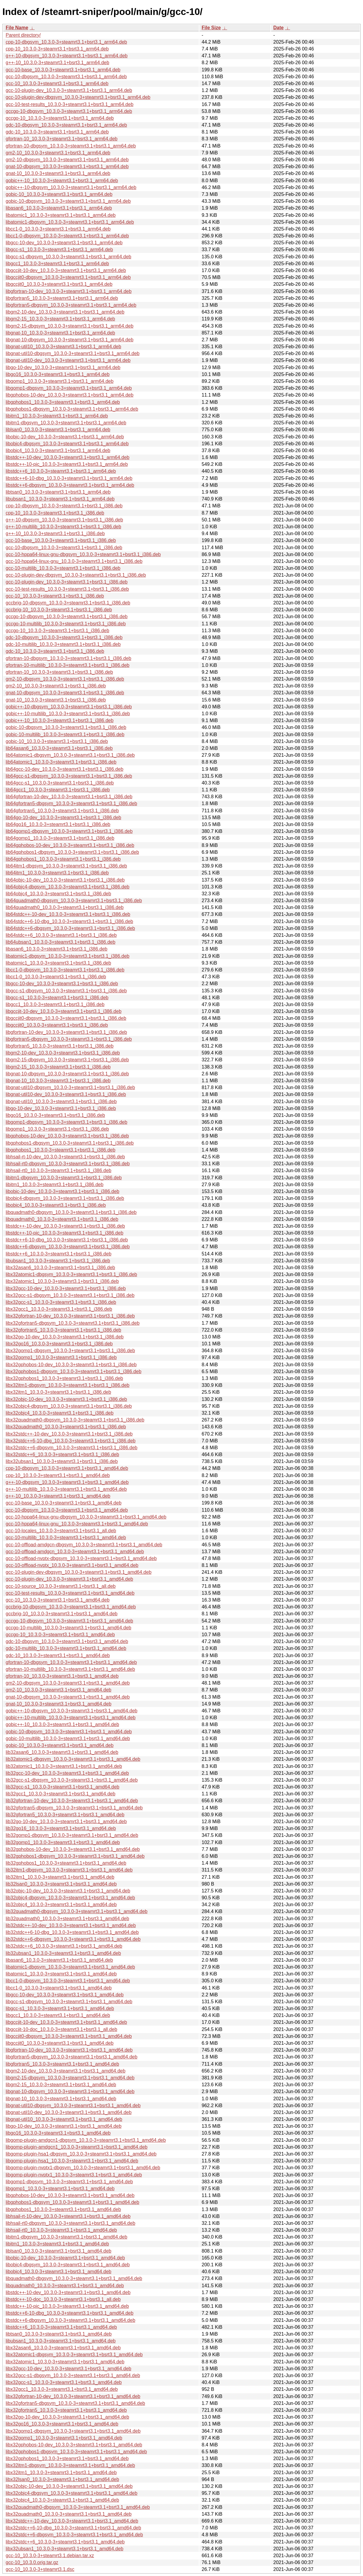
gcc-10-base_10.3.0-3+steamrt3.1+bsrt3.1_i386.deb (61, 540)
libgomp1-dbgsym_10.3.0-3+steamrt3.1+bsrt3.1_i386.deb (66, 1122)
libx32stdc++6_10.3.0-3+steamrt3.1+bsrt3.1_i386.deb (62, 1454)
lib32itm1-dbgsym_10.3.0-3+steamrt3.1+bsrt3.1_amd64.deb (69, 1869)
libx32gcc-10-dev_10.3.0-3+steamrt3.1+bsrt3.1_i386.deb (66, 1288)
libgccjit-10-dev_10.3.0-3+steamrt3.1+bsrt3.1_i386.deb (63, 1011)
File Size (211, 27)
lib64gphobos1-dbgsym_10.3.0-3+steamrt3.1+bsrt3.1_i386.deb (72, 852)
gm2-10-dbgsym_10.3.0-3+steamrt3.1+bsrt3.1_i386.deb (65, 678)
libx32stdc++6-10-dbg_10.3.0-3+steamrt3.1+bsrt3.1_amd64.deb (73, 2527)
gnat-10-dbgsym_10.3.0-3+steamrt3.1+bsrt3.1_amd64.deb (68, 1697)
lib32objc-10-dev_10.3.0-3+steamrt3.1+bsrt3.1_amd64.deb (68, 1890)
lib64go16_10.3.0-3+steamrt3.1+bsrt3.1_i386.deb (58, 824)
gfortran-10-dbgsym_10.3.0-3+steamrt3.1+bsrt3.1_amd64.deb (71, 1662)
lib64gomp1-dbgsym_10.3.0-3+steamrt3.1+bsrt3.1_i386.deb (69, 831)
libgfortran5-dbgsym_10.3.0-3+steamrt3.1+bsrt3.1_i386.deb (69, 1039)
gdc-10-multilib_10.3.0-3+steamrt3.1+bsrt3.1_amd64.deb (66, 1648)
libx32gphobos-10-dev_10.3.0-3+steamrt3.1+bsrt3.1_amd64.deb (74, 2444)
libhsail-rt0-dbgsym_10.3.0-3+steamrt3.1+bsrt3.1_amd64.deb (70, 2223)
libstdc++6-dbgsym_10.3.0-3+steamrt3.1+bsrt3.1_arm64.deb (70, 485)
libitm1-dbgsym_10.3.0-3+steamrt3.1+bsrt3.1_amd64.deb (66, 2236)
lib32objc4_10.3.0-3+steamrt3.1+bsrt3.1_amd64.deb (61, 1904)
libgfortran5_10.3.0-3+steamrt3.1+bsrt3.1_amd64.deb (62, 2064)
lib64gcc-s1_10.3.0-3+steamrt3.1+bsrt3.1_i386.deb (60, 782)
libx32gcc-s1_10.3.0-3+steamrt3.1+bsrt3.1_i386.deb (61, 1302)
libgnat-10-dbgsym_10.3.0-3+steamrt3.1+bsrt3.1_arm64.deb (69, 339)
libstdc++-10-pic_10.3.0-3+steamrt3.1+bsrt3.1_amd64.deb (67, 2306)
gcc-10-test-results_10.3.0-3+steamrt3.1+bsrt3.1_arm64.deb (69, 104)
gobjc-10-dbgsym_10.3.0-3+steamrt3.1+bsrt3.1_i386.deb (66, 727)
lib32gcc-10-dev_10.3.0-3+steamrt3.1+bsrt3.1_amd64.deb (67, 1773)
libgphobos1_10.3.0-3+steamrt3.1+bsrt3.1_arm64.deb (63, 402)
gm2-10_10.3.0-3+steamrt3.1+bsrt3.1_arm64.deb (58, 152)
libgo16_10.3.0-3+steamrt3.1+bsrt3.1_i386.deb (55, 1115)
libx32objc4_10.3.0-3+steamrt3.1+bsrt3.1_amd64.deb (62, 2500)
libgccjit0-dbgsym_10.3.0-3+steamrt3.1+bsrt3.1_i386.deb (66, 1018)
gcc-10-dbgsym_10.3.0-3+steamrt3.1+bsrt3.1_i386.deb (64, 547)
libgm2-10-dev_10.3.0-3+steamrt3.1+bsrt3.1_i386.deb (63, 1052)
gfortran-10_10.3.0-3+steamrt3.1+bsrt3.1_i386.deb (59, 672)
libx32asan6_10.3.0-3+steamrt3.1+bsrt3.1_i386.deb (60, 1267)
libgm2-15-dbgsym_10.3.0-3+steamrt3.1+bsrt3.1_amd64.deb (70, 2077)
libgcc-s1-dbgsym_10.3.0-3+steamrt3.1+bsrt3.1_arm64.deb (68, 256)
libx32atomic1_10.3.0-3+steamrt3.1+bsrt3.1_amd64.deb (65, 2361)
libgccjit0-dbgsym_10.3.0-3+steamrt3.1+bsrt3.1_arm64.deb (68, 277)
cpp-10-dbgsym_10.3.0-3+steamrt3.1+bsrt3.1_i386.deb (64, 505)
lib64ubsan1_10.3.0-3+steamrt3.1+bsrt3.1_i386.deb (60, 942)
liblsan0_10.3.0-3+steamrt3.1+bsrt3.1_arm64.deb (58, 429)
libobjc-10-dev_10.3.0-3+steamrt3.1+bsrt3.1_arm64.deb (65, 436)
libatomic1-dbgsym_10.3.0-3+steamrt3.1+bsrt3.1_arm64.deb (70, 222)
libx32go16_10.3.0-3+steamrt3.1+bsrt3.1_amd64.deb (62, 2423)
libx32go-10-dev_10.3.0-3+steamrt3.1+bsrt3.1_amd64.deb (67, 2417)
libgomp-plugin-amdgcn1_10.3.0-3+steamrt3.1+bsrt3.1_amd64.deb (76, 2147)
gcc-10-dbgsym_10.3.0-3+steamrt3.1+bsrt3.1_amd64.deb (67, 1510)
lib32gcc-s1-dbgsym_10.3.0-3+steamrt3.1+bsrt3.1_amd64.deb (72, 1780)
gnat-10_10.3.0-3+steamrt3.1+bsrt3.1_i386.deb (56, 699)
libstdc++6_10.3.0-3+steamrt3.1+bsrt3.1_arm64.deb (61, 471)
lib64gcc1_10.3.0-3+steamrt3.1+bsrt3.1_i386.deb (58, 789)
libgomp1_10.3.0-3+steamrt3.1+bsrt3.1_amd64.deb (60, 2188)
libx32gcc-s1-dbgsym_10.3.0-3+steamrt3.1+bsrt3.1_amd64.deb (73, 2375)
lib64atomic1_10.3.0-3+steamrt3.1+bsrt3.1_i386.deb (61, 761)
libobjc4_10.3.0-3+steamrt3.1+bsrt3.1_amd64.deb (58, 2271)
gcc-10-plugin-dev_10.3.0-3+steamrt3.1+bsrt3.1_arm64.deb (69, 90)
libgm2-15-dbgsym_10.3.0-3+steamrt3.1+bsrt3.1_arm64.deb (69, 325)
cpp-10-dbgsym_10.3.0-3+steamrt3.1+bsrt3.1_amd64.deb (67, 1468)
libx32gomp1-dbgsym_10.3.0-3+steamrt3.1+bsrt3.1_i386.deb (70, 1350)
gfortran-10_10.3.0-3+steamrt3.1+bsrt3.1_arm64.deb (61, 138)
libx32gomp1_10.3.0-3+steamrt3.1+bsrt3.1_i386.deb (61, 1357)
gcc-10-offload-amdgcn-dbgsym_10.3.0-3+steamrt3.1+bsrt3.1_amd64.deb (84, 1544)
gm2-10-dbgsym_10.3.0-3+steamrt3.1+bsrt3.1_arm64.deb (67, 159)
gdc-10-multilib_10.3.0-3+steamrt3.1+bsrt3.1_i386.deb (63, 644)
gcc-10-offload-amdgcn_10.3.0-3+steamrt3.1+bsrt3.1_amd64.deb (75, 1551)
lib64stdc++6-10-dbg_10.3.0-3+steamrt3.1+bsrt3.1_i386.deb (69, 921)
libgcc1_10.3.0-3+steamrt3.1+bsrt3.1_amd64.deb (58, 2015)
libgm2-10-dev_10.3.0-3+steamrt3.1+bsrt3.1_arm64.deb (65, 311)
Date (278, 27)
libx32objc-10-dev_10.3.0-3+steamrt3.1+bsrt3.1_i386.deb (66, 1399)
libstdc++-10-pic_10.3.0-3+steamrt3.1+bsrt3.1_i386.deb (64, 1232)
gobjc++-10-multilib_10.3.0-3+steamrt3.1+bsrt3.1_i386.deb (68, 713)
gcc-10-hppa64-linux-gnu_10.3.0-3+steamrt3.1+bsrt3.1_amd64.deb (77, 1523)
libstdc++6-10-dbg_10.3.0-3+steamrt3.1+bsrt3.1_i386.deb (67, 1239)
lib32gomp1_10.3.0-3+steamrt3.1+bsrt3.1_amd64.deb (63, 1842)
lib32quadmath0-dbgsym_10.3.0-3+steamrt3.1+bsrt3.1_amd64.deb (76, 1911)
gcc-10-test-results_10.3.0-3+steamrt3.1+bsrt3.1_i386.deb (67, 589)
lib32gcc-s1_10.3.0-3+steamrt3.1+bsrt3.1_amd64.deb (62, 1786)
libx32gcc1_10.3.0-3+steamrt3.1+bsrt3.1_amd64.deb (62, 2389)
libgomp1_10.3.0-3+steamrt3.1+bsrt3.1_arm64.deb (59, 381)
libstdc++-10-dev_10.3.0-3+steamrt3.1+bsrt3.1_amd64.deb (68, 2292)
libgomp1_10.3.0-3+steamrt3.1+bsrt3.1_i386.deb (57, 1129)
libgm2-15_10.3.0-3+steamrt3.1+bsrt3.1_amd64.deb (61, 2084)
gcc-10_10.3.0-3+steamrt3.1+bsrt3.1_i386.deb (55, 595)
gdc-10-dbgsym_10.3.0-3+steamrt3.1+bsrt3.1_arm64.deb (66, 125)
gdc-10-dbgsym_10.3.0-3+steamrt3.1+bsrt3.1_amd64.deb (67, 1641)
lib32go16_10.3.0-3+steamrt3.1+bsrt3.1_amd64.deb (61, 1828)
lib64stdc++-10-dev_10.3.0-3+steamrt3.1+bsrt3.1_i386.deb (68, 914)
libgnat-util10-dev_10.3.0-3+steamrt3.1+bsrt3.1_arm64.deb (68, 360)
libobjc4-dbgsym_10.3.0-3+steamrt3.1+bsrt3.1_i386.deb (65, 1198)
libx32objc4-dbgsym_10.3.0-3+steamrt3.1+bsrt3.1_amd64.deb (71, 2493)
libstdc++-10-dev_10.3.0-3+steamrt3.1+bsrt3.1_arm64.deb (67, 457)
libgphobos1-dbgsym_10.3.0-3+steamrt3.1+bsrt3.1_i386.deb (70, 1143)
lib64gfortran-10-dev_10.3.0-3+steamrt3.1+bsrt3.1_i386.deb (69, 796)
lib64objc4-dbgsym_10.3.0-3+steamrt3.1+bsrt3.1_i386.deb (68, 886)
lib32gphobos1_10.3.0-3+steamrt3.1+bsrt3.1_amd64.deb (66, 1863)
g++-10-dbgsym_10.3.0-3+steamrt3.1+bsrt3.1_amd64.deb (67, 1482)
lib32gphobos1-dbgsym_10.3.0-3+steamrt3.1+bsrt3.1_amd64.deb (75, 1856)
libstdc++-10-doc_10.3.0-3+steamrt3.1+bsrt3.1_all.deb (63, 2299)
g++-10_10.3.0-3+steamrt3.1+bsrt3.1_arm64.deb (57, 62)
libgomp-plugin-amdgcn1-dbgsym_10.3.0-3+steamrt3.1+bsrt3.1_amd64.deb (86, 2140)
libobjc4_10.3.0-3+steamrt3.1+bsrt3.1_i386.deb (56, 1205)
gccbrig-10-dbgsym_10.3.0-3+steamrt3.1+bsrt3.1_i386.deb (68, 602)
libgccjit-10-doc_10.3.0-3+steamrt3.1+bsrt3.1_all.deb (61, 2029)
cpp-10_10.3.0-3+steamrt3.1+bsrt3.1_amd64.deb (58, 1475)
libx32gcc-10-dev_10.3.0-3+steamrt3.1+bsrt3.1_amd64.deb (68, 2368)
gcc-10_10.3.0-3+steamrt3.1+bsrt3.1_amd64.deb (58, 1599)
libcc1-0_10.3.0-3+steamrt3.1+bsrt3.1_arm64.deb (58, 228)
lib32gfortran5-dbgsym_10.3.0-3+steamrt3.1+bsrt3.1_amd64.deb (74, 1807)
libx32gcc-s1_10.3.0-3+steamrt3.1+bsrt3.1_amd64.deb (64, 2382)
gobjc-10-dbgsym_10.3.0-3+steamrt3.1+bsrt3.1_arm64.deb (68, 201)
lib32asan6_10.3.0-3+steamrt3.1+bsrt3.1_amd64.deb (62, 1752)
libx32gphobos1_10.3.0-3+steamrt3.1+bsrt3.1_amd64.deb (67, 2458)
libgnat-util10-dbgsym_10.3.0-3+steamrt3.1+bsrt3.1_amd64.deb (73, 2105)
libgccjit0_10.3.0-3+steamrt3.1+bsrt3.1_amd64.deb (59, 2043)
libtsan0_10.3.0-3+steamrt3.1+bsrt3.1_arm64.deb (58, 492)
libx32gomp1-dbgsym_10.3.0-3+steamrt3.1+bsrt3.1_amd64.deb (73, 2431)
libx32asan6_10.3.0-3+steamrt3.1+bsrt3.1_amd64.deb (63, 2347)
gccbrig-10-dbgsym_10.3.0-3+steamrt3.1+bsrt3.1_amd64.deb (71, 1606)
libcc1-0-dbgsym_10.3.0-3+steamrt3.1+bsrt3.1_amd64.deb (68, 1980)
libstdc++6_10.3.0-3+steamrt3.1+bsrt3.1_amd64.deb (61, 2327)
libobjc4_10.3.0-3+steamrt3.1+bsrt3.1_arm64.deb (58, 450)
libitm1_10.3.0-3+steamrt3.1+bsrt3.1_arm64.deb (57, 415)
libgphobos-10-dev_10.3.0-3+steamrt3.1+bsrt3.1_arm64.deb (69, 394)
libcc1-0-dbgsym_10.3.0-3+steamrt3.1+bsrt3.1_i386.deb (65, 969)
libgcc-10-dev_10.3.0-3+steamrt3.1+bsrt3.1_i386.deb (62, 983)
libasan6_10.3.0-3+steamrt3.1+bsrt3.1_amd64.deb (59, 1960)
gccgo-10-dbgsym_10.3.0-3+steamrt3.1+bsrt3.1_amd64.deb (69, 1620)
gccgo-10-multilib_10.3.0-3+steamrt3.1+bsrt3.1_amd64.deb (68, 1627)
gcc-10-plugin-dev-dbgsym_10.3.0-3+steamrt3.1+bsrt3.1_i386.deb (76, 575)
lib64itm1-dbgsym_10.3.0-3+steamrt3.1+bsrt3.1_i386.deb (66, 865)
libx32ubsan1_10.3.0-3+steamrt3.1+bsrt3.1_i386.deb (62, 1461)
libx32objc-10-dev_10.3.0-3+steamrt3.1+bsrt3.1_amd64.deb (69, 2486)
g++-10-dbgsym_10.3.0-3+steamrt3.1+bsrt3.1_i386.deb (64, 519)
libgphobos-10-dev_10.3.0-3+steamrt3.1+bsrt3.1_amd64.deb (70, 2195)
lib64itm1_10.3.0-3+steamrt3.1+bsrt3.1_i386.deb (57, 872)
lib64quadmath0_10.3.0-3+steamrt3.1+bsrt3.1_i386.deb (65, 907)
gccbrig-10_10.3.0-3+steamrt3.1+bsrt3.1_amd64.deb (61, 1613)
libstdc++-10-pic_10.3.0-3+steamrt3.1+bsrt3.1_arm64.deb (67, 464)
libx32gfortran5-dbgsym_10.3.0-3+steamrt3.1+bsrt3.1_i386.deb (72, 1323)
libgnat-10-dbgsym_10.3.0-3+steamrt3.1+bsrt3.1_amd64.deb (70, 2091)
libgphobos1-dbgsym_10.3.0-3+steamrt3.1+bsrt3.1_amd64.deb (72, 2202)
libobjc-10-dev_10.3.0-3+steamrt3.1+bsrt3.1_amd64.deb (65, 2257)
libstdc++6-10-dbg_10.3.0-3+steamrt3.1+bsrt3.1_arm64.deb (69, 478)
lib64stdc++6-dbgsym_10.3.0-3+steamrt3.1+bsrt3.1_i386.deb (70, 928)
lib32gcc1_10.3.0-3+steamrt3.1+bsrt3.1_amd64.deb (60, 1793)
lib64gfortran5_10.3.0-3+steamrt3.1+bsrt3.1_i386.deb (62, 810)
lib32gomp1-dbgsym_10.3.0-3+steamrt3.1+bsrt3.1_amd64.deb (72, 1835)
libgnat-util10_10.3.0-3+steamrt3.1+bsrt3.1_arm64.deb (63, 346)
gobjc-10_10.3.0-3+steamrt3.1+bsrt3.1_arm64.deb (59, 194)
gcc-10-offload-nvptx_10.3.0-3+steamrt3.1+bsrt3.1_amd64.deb (72, 1565)
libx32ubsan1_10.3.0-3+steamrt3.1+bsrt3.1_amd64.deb (64, 2548)
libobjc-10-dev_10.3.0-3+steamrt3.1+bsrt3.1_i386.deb (62, 1191)
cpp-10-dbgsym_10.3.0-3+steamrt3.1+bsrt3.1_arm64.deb (66, 41)
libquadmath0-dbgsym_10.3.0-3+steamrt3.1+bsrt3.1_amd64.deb (74, 2278)
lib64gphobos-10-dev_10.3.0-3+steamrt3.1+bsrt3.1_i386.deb (70, 845)
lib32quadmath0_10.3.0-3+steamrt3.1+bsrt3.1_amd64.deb (67, 1918)
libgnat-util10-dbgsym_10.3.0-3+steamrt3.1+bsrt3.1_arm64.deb (72, 353)
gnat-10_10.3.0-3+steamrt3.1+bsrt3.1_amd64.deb (58, 1703)
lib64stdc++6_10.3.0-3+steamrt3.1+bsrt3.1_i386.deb (61, 935)
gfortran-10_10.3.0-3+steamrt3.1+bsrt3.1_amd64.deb (62, 1676)
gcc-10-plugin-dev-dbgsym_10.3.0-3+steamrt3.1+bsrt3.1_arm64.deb (78, 97)
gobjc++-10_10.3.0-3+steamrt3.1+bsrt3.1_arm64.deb (62, 180)
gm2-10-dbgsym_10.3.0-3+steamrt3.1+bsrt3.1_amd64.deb (68, 1682)
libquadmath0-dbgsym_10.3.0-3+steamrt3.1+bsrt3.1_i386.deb (71, 1212)
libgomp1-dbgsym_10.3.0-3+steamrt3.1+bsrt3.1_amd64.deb (69, 2181)
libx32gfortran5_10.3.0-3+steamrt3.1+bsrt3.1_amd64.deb (66, 2410)
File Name (17, 27)
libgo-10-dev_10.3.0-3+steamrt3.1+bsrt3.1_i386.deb (61, 1108)
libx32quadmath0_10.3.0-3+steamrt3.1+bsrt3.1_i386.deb (66, 1426)
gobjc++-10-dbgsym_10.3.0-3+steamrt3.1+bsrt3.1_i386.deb (69, 706)
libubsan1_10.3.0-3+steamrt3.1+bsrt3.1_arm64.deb (60, 498)
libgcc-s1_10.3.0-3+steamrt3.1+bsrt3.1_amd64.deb (60, 2008)
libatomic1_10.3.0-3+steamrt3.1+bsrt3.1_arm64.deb (61, 215)
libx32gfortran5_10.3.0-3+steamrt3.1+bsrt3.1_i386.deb (63, 1329)
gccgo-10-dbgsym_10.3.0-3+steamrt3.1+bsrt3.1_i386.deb (66, 616)
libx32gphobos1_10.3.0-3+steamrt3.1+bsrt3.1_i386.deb (64, 1378)
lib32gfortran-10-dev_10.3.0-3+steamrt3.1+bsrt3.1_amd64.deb (72, 1800)
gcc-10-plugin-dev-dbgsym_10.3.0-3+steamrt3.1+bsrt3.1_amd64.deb (78, 1572)
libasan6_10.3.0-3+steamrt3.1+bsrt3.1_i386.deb (56, 948)
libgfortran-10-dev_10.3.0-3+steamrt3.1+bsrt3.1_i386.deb (66, 1032)
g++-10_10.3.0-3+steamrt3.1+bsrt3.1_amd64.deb (58, 1496)
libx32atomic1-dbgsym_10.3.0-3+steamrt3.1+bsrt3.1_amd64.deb (74, 2354)
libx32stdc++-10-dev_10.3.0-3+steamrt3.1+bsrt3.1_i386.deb (69, 1433)
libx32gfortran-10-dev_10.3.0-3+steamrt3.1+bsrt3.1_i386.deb (70, 1315)
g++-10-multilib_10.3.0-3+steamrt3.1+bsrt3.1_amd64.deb (66, 1489)
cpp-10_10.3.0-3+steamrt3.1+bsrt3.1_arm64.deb (57, 48)
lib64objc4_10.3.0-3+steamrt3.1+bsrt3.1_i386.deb (58, 893)
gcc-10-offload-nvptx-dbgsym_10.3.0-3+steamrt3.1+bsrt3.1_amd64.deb (81, 1558)
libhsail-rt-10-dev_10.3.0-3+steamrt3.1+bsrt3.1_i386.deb (65, 1156)
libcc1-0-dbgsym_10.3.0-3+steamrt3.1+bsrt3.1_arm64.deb (67, 235)
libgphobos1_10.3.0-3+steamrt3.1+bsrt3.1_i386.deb (60, 1149)
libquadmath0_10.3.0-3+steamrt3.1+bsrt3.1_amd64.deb (65, 2285)
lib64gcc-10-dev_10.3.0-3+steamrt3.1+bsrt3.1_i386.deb (64, 769)
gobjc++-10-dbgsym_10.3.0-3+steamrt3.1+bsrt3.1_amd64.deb (71, 1710)
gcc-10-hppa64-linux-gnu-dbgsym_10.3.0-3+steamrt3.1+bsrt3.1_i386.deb (83, 554)
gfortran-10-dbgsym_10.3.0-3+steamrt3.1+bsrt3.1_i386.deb (68, 658)
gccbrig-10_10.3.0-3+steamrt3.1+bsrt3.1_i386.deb (59, 609)
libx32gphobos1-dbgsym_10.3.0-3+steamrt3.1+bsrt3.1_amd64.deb (76, 2451)
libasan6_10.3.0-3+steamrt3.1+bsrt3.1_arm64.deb (59, 208)
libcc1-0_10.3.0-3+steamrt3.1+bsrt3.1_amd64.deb (59, 1987)
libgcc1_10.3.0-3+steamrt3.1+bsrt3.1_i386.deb (55, 1004)
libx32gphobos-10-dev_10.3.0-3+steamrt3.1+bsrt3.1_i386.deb (71, 1364)
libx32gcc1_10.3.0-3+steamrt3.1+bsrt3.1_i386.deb (59, 1309)
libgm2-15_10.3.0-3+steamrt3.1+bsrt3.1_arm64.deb (60, 318)
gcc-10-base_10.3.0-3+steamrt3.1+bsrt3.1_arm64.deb (63, 69)
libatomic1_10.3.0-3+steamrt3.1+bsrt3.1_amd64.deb (61, 1973)
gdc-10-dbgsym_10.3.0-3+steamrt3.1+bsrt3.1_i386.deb (64, 637)
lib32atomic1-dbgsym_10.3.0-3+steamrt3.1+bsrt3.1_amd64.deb (73, 1759)
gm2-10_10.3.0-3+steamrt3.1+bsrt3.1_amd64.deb (58, 1689)
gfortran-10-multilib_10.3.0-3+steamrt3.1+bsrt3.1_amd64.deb (70, 1669)
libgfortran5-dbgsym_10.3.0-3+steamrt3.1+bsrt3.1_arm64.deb (71, 305)
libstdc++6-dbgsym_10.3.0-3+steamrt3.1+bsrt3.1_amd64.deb (70, 2320)
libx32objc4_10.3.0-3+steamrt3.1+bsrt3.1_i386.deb (59, 1413)
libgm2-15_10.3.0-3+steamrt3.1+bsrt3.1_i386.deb (58, 1066)
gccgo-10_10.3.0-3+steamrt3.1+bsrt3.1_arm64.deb (60, 118)
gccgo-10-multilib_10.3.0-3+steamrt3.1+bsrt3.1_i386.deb (66, 623)
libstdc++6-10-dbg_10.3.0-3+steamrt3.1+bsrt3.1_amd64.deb (69, 2313)
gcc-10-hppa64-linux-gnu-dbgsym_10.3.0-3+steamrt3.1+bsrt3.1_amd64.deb (86, 1516)
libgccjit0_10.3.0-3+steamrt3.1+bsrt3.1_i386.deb (57, 1025)
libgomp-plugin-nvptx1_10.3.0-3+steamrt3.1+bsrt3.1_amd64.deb (74, 2174)
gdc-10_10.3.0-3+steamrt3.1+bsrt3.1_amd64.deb (58, 1655)
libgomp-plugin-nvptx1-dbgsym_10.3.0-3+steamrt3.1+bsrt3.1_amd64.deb (83, 2167)
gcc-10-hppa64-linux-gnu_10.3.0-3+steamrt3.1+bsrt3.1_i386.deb (74, 561)
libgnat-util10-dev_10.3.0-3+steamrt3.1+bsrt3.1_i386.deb (66, 1094)
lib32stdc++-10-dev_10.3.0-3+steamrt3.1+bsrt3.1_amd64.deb (71, 1925)
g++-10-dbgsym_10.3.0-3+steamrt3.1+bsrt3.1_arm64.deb (66, 55)
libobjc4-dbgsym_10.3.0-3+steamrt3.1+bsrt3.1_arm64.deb (67, 443)
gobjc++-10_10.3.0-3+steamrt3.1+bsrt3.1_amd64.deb (62, 1724)
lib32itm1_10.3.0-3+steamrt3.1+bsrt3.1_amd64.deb (60, 1877)
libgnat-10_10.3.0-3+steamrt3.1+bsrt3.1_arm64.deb (60, 332)
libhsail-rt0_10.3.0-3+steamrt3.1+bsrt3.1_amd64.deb (61, 2230)
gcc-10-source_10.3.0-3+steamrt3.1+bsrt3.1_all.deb (61, 1586)
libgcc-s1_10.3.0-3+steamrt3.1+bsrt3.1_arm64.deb (59, 249)
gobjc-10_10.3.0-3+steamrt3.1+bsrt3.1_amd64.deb (59, 1745)
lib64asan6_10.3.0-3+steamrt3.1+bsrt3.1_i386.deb (59, 748)
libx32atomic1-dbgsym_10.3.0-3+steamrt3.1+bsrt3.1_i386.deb (71, 1274)
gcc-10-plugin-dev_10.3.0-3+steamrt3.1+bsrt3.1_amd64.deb (69, 1579)
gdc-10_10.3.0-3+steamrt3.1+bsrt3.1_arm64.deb (57, 131)
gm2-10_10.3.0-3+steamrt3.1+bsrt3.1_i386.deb (56, 685)
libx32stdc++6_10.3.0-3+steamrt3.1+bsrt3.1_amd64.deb (65, 2541)
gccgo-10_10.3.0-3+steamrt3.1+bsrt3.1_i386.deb (57, 630)
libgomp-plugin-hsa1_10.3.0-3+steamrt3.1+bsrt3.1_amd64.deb (72, 2160)
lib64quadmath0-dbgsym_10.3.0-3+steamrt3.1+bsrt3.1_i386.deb (74, 900)
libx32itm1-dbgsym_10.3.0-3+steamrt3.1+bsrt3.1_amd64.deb (70, 2465)
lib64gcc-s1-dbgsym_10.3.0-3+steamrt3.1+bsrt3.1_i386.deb (69, 776)
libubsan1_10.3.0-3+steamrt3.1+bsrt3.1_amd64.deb (61, 2340)
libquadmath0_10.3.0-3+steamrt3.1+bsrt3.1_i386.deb (62, 1219)
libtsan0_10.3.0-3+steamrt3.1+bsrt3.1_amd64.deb (59, 2333)
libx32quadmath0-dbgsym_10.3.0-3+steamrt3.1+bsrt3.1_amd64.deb (78, 2507)
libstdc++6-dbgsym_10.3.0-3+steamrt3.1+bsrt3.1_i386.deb (68, 1246)
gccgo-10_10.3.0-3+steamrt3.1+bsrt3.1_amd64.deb (60, 1634)
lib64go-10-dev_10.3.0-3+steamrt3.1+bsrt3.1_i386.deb (63, 817)
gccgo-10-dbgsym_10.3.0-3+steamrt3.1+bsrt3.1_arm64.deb (69, 111)
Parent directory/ (23, 35)
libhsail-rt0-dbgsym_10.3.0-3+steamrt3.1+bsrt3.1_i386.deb (68, 1163)
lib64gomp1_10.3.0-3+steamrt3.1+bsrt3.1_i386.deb (60, 838)
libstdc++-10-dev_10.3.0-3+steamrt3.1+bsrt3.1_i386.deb (65, 1226)
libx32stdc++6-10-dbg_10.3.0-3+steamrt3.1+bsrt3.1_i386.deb (71, 1440)
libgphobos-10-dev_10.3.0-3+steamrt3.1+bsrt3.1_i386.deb (67, 1135)
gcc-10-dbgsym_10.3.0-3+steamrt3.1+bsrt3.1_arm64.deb (66, 76)
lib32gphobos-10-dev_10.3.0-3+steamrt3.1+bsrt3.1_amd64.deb (73, 1849)
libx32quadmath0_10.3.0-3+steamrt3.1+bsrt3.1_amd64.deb (69, 2514)
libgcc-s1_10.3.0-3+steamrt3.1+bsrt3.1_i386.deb (57, 997)
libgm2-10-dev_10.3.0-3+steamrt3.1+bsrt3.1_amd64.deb (65, 2070)
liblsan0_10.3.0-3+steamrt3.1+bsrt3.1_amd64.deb (58, 2250)
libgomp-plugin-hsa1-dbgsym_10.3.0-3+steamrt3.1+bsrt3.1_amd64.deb (81, 2153)
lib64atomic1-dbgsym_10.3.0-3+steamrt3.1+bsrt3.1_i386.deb (70, 755)
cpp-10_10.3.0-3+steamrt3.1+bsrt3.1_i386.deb (55, 512)
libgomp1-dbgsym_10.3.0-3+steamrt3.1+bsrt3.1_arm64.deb (69, 388)
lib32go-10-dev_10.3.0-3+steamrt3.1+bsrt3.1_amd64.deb (66, 1821)
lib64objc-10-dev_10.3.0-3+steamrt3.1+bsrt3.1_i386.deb (65, 879)
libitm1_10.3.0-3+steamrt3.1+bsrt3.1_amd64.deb (57, 2243)
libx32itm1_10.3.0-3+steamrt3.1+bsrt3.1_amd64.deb (61, 2472)
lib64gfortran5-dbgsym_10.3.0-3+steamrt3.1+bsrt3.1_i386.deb (71, 803)
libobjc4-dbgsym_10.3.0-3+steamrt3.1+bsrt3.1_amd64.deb (68, 2264)
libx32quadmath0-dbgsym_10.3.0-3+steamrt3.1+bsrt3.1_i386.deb (75, 1419)
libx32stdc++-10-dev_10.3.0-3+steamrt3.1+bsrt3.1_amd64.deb (72, 2520)
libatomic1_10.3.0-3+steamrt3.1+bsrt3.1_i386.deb (58, 962)
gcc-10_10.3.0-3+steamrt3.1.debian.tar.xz (50, 2555)
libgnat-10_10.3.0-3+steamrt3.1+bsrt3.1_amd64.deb (61, 2098)
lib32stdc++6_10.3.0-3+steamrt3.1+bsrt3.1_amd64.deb (64, 1946)
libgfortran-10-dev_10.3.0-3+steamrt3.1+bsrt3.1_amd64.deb (69, 2049)
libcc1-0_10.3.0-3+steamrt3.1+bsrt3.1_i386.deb (56, 976)
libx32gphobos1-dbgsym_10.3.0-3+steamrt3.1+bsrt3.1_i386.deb (73, 1371)
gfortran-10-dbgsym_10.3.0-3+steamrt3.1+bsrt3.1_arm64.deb (71, 145)
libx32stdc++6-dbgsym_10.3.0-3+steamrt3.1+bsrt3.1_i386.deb (71, 1447)
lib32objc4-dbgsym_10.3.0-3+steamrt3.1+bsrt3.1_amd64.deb (70, 1897)
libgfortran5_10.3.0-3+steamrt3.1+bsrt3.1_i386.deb (59, 1045)
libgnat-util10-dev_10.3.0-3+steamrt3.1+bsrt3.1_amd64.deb (69, 2112)
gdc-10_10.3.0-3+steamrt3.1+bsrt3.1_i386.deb (55, 651)
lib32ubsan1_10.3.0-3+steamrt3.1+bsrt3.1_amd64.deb (63, 1953)
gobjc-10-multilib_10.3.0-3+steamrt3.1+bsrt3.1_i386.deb (65, 734)
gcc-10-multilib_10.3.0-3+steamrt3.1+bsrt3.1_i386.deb (63, 568)
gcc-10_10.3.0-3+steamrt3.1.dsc (40, 2569)
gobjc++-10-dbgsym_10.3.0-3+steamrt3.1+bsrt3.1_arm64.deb (71, 187)
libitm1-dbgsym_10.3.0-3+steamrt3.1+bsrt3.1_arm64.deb (66, 422)
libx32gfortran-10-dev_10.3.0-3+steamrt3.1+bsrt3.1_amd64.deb (73, 2396)
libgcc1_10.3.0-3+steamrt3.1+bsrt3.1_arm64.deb (57, 263)
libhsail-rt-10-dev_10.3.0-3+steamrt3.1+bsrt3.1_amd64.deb (68, 2216)
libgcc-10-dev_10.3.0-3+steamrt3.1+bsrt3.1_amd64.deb (65, 1994)
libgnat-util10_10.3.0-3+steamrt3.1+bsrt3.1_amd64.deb (64, 2119)
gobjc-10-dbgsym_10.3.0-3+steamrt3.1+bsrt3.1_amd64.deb (69, 1731)
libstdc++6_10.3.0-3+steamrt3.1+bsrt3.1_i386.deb (58, 1253)
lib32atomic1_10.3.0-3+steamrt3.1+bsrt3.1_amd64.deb (64, 1766)
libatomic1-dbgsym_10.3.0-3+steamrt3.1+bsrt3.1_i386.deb (67, 956)
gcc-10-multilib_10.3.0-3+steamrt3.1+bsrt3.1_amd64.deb (66, 1537)
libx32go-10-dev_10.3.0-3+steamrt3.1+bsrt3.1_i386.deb (65, 1336)
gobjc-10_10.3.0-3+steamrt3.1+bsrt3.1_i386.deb (57, 741)
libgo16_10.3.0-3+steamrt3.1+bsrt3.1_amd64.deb (58, 2133)
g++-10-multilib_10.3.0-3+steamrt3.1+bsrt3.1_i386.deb (63, 526)
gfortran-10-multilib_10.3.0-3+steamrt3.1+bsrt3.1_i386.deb (67, 665)
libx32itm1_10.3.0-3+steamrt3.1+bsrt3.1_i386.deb (58, 1392)
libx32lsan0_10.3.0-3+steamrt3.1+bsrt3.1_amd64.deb (62, 2479)
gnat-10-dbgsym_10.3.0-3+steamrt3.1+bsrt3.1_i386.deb (65, 692)
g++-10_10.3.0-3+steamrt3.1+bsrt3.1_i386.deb (55, 533)
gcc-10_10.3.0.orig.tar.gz (32, 2562)
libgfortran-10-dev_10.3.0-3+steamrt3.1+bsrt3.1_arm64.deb (69, 291)
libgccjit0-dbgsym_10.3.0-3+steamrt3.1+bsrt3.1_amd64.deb (69, 2036)
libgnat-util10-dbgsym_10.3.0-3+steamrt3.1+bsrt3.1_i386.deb (70, 1087)
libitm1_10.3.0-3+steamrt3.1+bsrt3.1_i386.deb (54, 1184)
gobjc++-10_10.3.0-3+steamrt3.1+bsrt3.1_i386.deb (59, 720)
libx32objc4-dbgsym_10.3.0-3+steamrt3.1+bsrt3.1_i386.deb (69, 1406)
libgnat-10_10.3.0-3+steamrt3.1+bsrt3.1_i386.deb (58, 1080)
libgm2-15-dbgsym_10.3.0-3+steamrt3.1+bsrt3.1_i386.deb (67, 1059)
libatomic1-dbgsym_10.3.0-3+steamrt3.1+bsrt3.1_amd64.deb (70, 1966)
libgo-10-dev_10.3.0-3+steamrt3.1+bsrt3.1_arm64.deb (63, 367)
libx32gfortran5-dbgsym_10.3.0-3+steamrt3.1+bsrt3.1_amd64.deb (75, 2403)
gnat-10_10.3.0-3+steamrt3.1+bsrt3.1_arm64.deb (58, 173)
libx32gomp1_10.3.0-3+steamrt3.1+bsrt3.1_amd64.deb (64, 2437)
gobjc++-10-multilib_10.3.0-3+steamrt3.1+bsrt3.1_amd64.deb (71, 1717)
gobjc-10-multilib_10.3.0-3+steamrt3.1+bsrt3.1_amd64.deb (68, 1738)
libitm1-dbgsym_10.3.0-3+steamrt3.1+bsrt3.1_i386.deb (64, 1177)
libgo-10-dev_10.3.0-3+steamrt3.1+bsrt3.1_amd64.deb (63, 2126)
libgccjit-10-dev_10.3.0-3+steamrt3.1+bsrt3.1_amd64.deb (66, 2022)
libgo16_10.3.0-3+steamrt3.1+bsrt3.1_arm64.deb (58, 374)
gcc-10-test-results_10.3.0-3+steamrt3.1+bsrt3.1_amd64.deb (70, 1593)
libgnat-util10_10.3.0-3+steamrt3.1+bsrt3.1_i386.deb (61, 1101)
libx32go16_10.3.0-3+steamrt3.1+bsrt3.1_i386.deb (59, 1343)
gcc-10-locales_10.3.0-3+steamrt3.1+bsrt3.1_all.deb (61, 1530)
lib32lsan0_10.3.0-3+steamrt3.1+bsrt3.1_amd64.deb (61, 1883)
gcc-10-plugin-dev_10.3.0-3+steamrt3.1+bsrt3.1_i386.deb (66, 581)
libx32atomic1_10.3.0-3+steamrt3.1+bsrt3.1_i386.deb (62, 1281)
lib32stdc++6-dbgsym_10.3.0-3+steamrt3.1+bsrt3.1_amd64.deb (73, 1939)
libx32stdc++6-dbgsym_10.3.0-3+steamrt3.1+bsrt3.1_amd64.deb (74, 2534)
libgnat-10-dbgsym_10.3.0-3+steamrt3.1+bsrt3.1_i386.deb (67, 1073)
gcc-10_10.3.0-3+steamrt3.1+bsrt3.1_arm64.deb (57, 83)
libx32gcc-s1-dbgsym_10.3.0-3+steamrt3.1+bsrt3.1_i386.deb (70, 1295)
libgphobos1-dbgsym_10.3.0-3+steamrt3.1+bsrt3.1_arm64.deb (72, 409)
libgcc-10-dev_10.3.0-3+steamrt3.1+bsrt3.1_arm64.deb (64, 242)
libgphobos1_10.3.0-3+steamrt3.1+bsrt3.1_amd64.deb (63, 2209)
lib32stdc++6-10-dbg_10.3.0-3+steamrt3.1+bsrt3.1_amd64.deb (72, 1932)
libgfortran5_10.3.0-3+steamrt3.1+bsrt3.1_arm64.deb (62, 298)
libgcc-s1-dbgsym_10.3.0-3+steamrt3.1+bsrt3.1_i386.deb (66, 990)
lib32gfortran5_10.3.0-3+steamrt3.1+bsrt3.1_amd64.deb (65, 1814)
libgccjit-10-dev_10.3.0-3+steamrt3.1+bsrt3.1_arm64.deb (66, 270)
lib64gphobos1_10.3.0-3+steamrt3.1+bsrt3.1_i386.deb (63, 859)
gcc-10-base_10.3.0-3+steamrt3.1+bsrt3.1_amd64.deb (63, 1502)
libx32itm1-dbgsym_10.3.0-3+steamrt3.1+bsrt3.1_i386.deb (67, 1385)
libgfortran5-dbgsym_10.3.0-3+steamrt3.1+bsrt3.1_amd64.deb (71, 2056)
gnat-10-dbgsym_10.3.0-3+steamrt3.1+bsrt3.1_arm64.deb (67, 166)
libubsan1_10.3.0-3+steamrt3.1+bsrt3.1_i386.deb (58, 1260)
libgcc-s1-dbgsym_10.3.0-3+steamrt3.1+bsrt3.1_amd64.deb (69, 2001)
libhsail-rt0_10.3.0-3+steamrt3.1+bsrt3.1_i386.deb (58, 1170)
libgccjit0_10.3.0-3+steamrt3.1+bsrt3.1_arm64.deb (59, 284)
